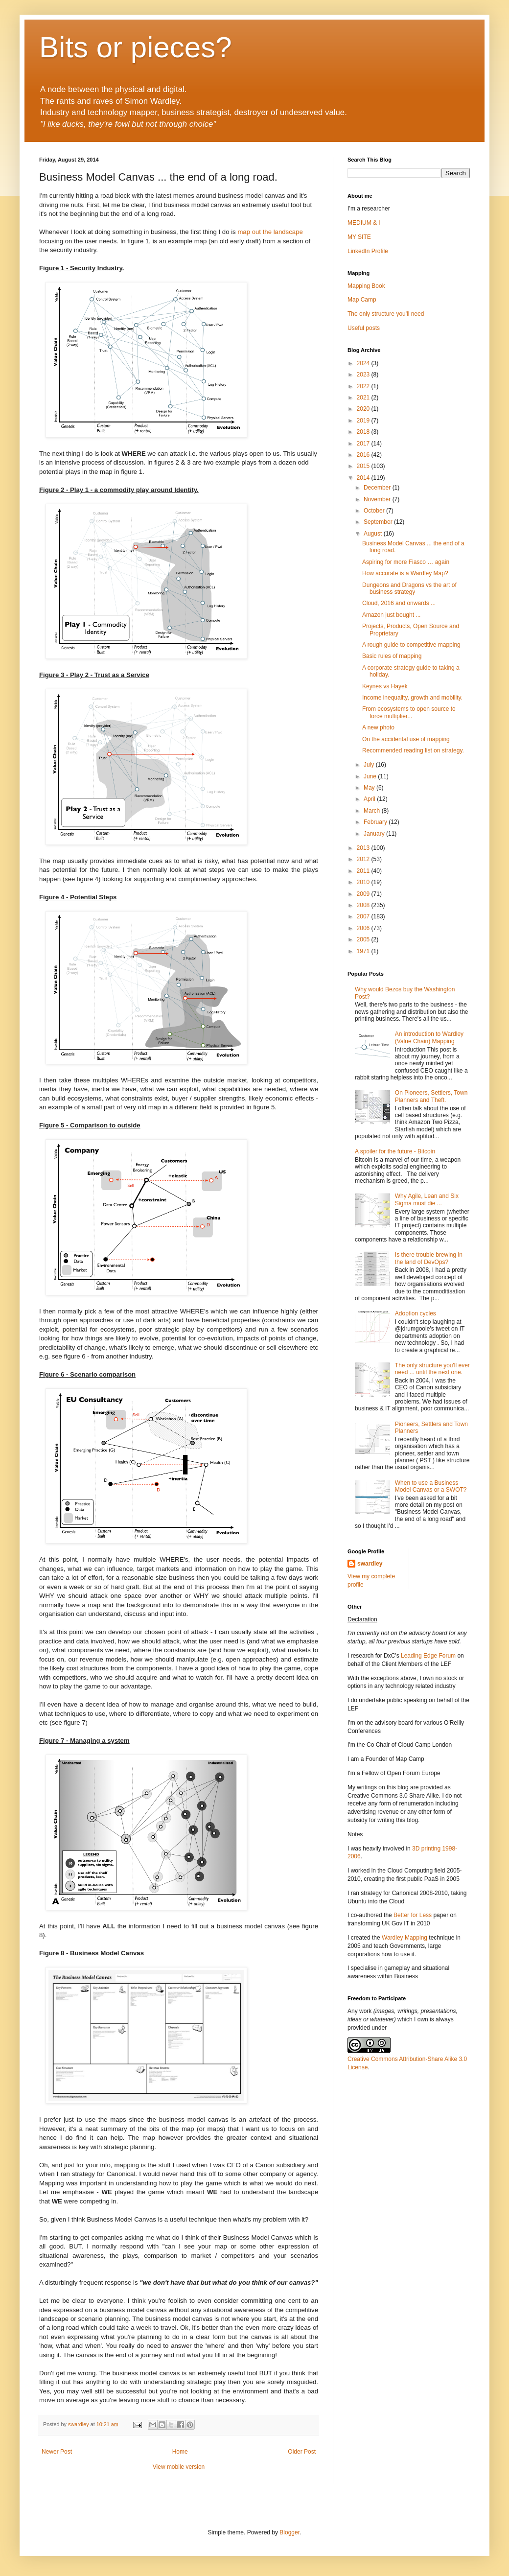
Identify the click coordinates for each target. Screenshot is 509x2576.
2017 (364, 443)
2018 (364, 431)
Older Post (302, 2451)
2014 (364, 477)
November (378, 499)
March (373, 810)
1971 (364, 951)
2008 (364, 905)
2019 (364, 420)
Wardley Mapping (405, 1937)
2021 (364, 397)
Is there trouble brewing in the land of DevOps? (429, 1258)
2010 (364, 882)
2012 (364, 859)
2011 (364, 870)
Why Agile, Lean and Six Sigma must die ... (427, 1199)
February (376, 822)
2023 (364, 374)
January (375, 833)
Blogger (289, 2532)
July (370, 764)
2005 (364, 939)
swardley (369, 1563)
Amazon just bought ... (391, 614)
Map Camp (361, 299)
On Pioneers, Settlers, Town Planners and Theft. (431, 1096)
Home (180, 2451)
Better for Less (412, 1915)
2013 (364, 847)
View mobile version (179, 2466)
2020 (364, 408)
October (375, 510)
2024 (364, 363)
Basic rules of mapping (391, 656)
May (370, 787)
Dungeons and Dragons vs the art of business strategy (409, 588)
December (378, 487)
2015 (364, 466)
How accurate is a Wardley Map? (405, 573)
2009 (364, 893)
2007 (364, 916)
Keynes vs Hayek (385, 686)
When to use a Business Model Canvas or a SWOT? (431, 1486)
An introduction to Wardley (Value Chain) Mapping (429, 1037)
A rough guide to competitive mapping (411, 644)
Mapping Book (366, 285)
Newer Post (57, 2451)
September (379, 521)
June (371, 776)
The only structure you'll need (385, 313)
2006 (364, 928)
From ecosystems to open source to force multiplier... (409, 712)
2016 (364, 454)
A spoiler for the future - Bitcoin (395, 1151)
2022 (364, 386)
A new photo (378, 727)
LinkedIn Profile (367, 251)
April (370, 799)
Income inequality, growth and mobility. (412, 697)
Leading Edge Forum (428, 1655)
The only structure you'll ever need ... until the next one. (432, 1369)
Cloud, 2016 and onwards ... (399, 603)
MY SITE (359, 237)
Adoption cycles (415, 1313)
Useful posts (363, 328)
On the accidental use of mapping (406, 739)
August (374, 533)
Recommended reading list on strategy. (413, 750)
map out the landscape (269, 231)
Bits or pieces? (135, 47)
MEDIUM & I (363, 222)
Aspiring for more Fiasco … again (405, 562)
